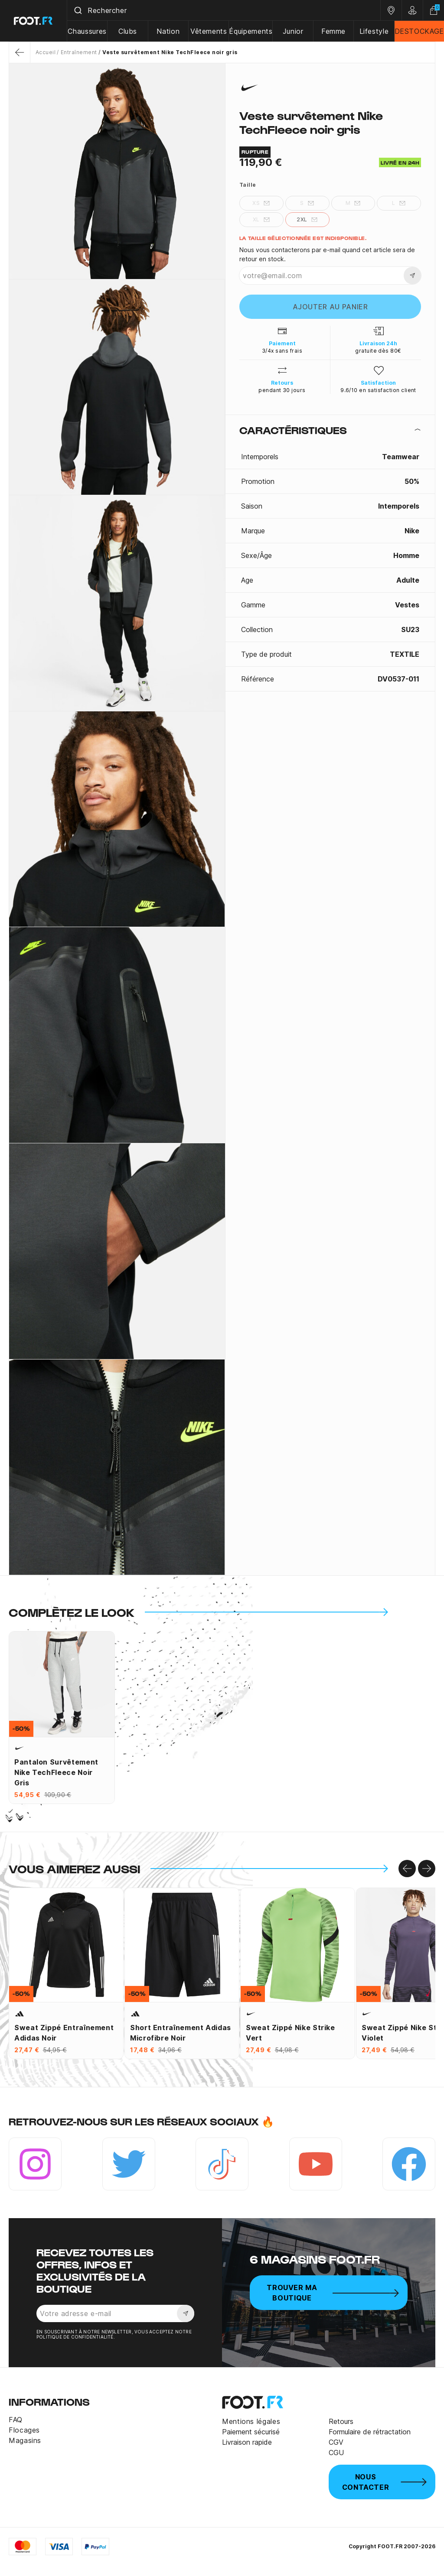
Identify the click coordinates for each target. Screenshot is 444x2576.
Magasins (25, 2440)
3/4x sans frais (282, 350)
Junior (293, 31)
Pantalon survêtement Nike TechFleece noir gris (56, 1772)
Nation (168, 31)
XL (261, 219)
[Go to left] (407, 1868)
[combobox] (223, 10)
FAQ (16, 2419)
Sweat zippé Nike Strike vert (290, 2032)
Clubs (127, 31)
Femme (333, 31)
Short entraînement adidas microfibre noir (180, 2032)
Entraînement (79, 52)
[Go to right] (426, 1868)
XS (261, 203)
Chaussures (87, 31)
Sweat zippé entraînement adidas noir (64, 2032)
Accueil (46, 52)
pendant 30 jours (282, 390)
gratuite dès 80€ (378, 350)
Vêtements (208, 31)
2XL (307, 219)
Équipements (250, 31)
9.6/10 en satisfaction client (378, 390)
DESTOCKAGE (419, 31)
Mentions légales (251, 2421)
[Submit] (77, 10)
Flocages (24, 2430)
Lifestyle (374, 31)
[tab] (330, 429)
